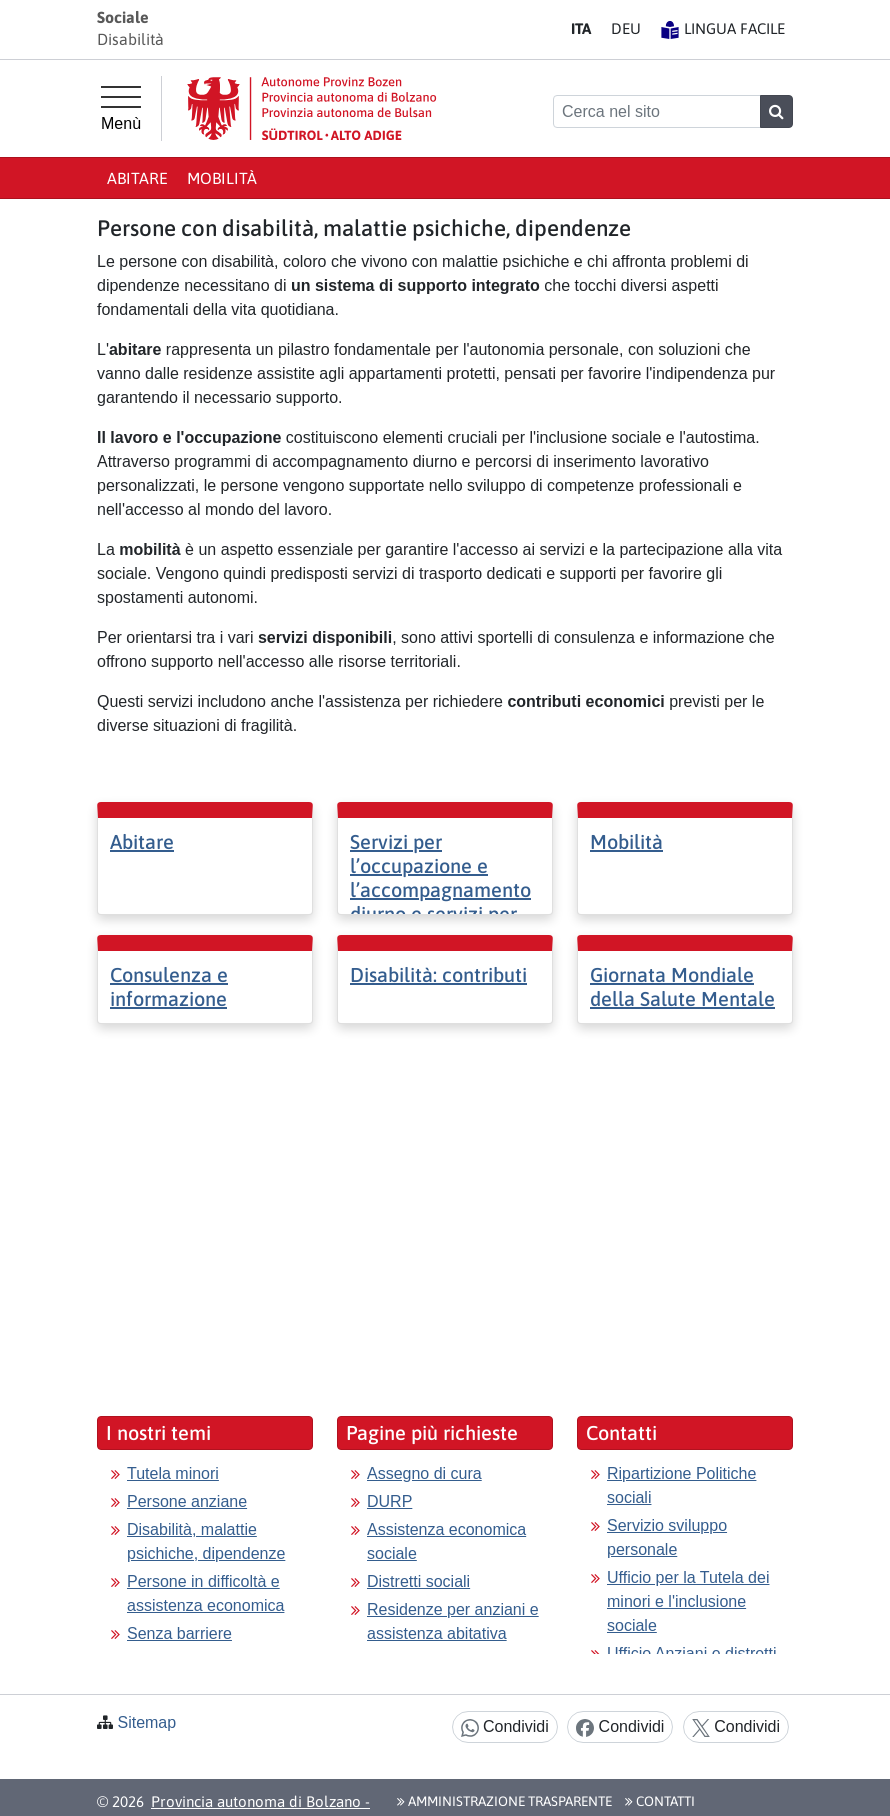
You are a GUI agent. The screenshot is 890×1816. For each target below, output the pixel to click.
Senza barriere (179, 1633)
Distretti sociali (418, 1581)
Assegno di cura (424, 1473)
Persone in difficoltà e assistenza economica (205, 1593)
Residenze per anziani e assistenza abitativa (453, 1621)
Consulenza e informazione (169, 986)
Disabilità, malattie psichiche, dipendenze (206, 1541)
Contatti (660, 1801)
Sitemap (146, 1722)
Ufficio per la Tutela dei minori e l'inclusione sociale (688, 1601)
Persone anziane (187, 1501)
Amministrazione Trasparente (504, 1801)
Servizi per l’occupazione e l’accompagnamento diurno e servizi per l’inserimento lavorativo (440, 901)
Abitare (137, 178)
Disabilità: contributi (438, 974)
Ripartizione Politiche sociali (681, 1485)
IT (581, 28)
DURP (389, 1501)
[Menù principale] (121, 109)
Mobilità (222, 178)
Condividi (505, 1727)
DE (626, 28)
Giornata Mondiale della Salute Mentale (682, 986)
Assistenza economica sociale (446, 1541)
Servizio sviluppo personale (667, 1537)
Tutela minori (173, 1473)
